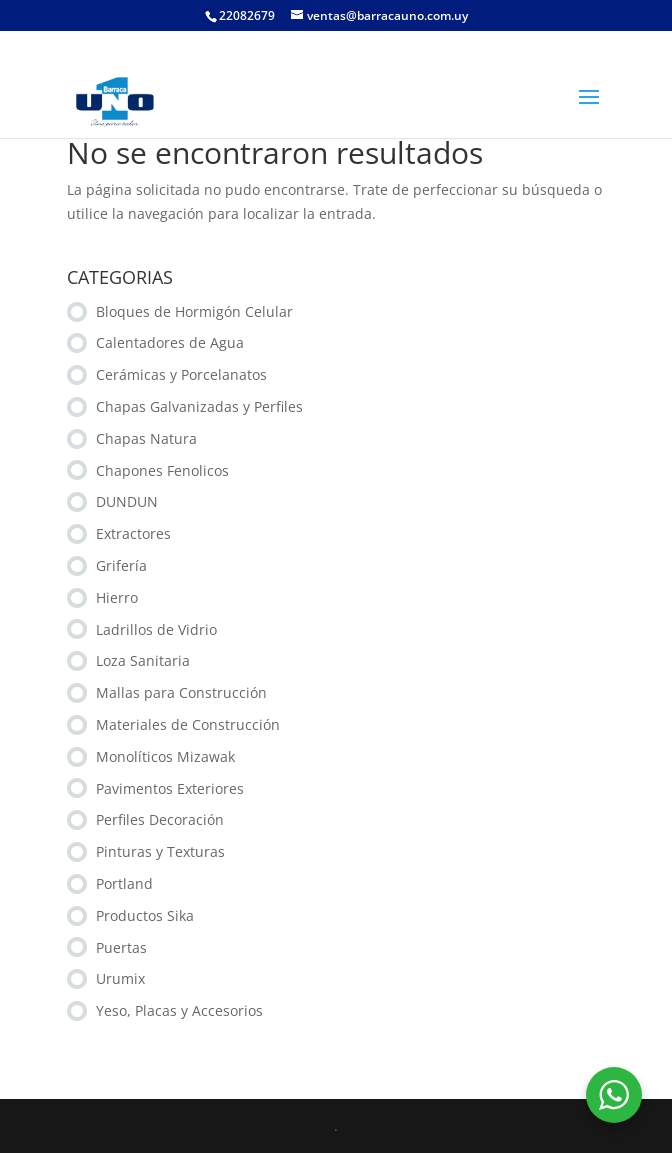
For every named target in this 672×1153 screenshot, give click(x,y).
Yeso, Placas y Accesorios (179, 1010)
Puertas (121, 947)
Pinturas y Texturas (160, 851)
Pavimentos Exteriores (170, 788)
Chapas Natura (146, 438)
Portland (124, 883)
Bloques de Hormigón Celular (194, 311)
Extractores (133, 533)
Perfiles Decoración (160, 819)
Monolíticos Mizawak (165, 756)
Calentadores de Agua (170, 342)
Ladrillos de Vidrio (156, 629)
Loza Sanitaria (143, 660)
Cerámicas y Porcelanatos (181, 374)
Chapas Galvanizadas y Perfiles (199, 406)
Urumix (120, 978)
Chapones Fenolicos (162, 470)
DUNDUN (127, 501)
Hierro (117, 597)
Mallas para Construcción (181, 692)
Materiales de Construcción (188, 724)
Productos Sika (145, 915)
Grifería (121, 565)
